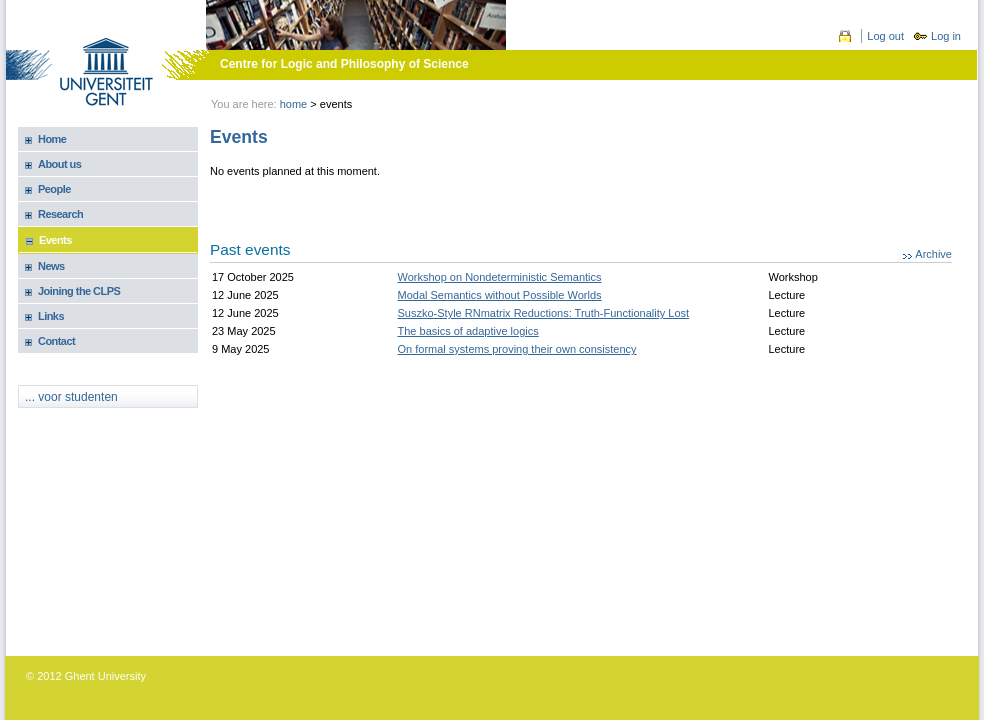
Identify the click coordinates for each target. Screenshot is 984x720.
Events (55, 240)
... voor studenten (71, 397)
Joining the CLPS (79, 291)
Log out (885, 36)
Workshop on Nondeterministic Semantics (500, 277)
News (51, 266)
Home (294, 104)
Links (51, 316)
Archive (933, 254)
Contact (56, 341)
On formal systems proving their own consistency (517, 349)
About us (59, 164)
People (54, 189)
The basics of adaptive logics (468, 331)
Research (60, 214)
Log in (946, 36)
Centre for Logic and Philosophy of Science (344, 64)
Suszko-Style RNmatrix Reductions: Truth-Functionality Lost (544, 313)
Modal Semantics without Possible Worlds (500, 295)
